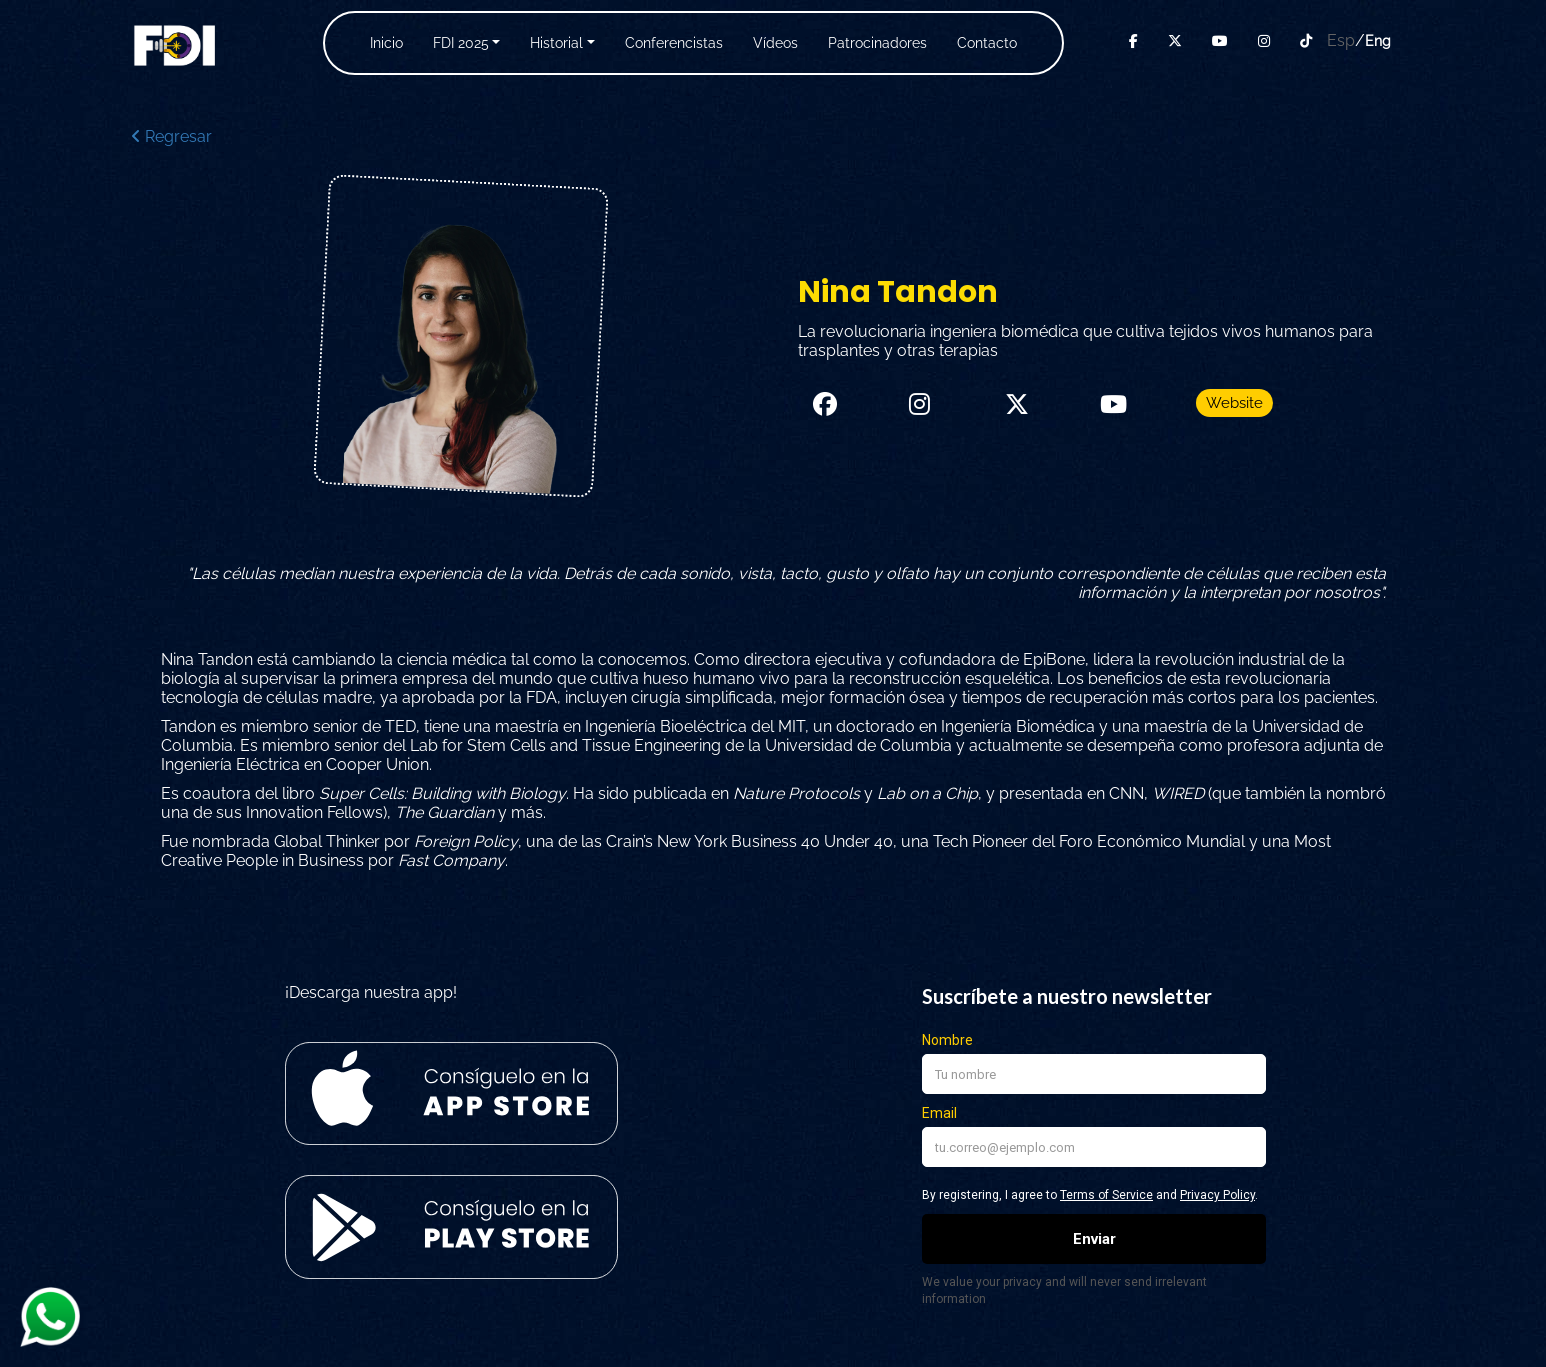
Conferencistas (674, 43)
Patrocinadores (877, 43)
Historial (556, 43)
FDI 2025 (461, 43)
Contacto (987, 43)
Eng (1378, 41)
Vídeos (775, 43)
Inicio (386, 43)
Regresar (171, 136)
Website (1234, 403)
